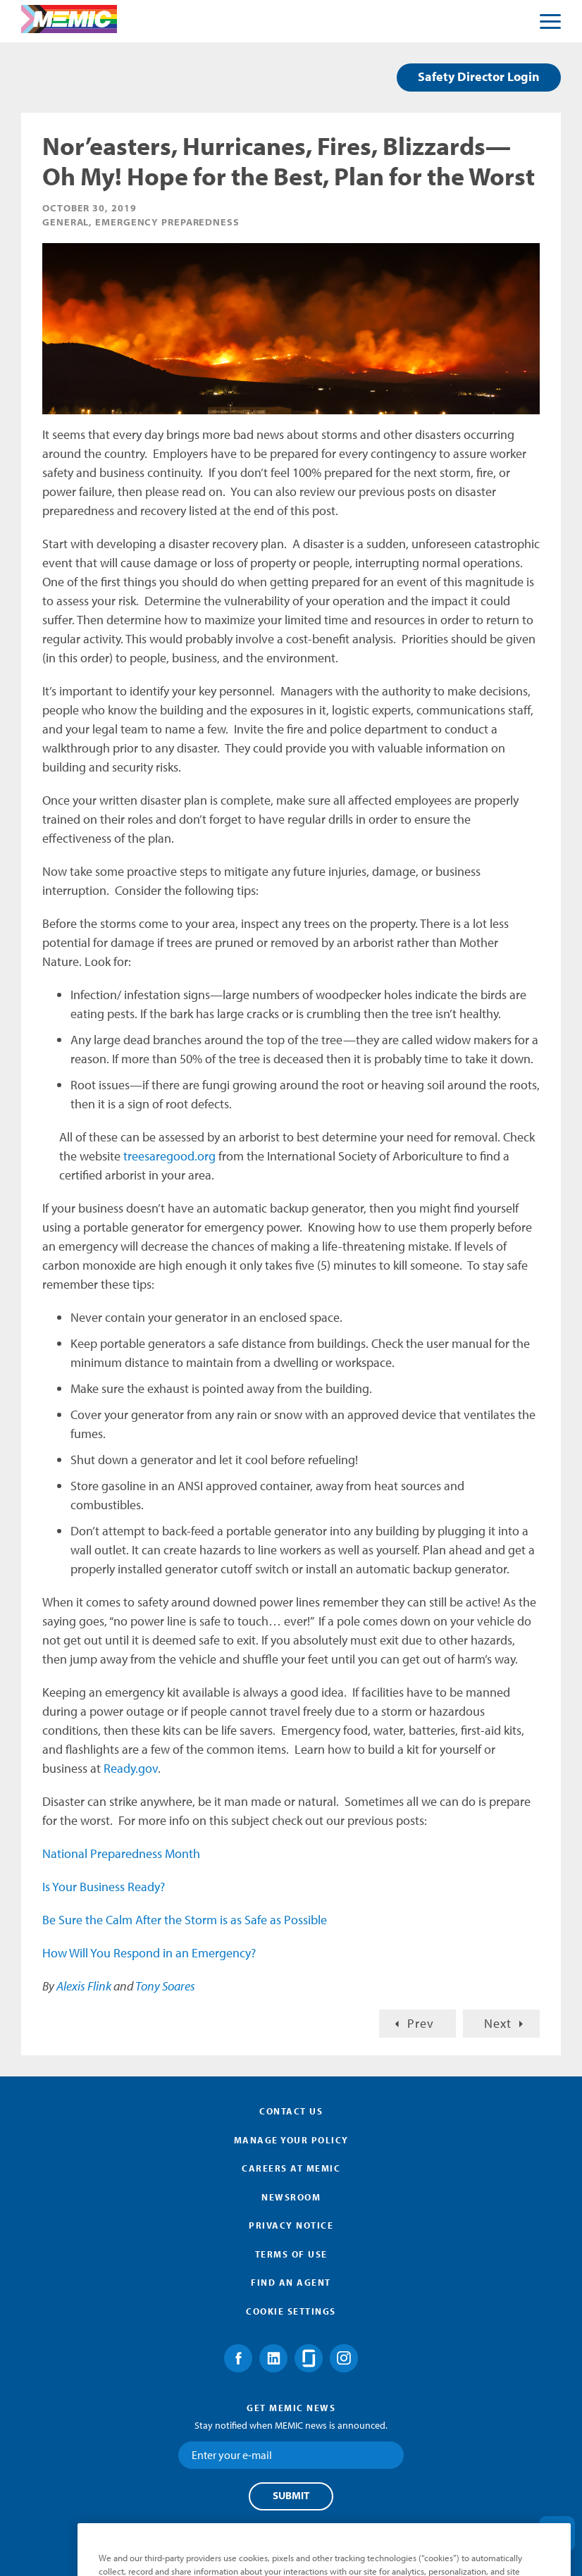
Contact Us (291, 2111)
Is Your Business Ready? (103, 1886)
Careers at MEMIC (291, 2168)
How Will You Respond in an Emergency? (149, 1953)
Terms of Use (291, 2254)
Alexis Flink (83, 1986)
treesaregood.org (169, 1156)
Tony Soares (165, 1986)
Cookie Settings (291, 2311)
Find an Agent (291, 2282)
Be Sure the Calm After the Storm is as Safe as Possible (184, 1920)
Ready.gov (131, 1768)
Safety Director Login (479, 76)
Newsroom (291, 2197)
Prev (420, 2023)
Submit (291, 2495)
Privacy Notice (291, 2225)
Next (498, 2023)
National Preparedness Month (121, 1853)
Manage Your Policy (291, 2139)
